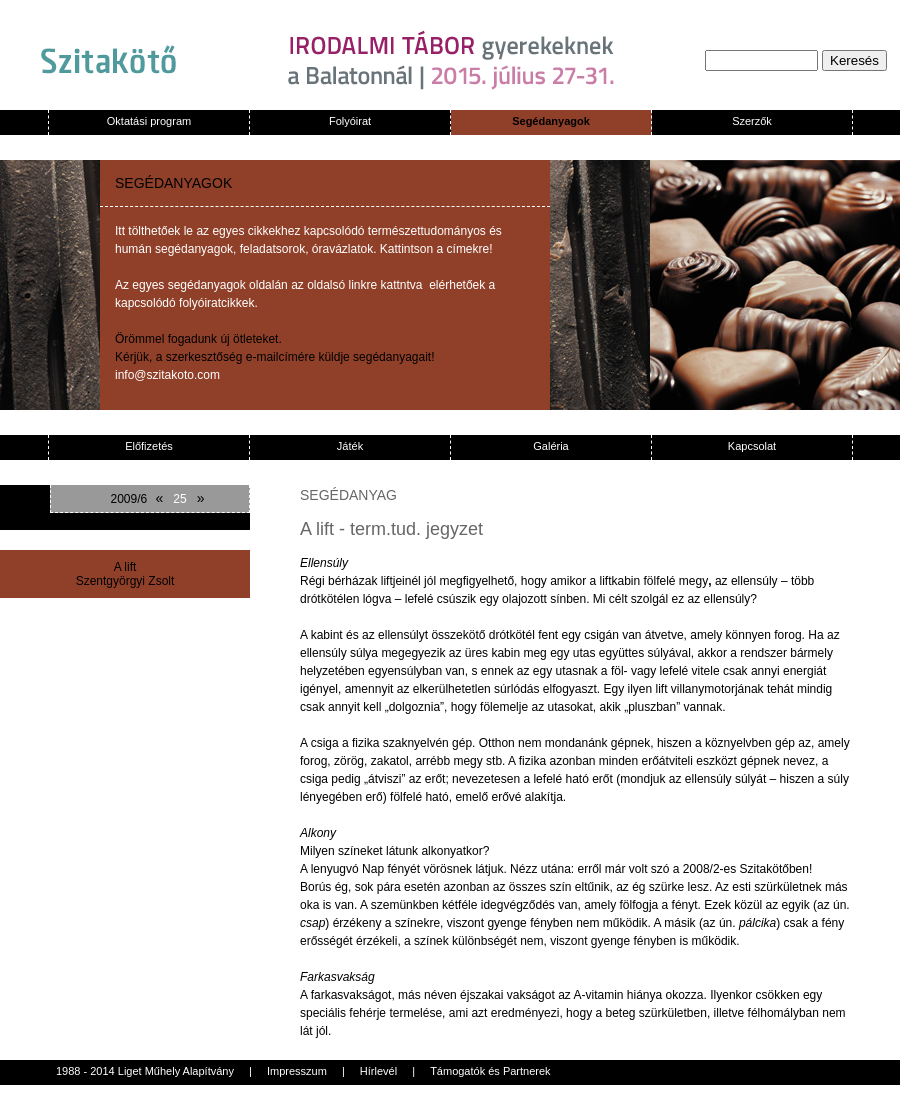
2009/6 (129, 499)
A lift (125, 567)
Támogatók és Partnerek (490, 1071)
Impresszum (297, 1071)
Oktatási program (149, 121)
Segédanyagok (551, 121)
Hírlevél (378, 1071)
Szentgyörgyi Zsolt (125, 581)
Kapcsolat (752, 446)
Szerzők (752, 121)
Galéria (550, 446)
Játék (350, 446)
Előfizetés (149, 446)
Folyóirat (350, 121)
